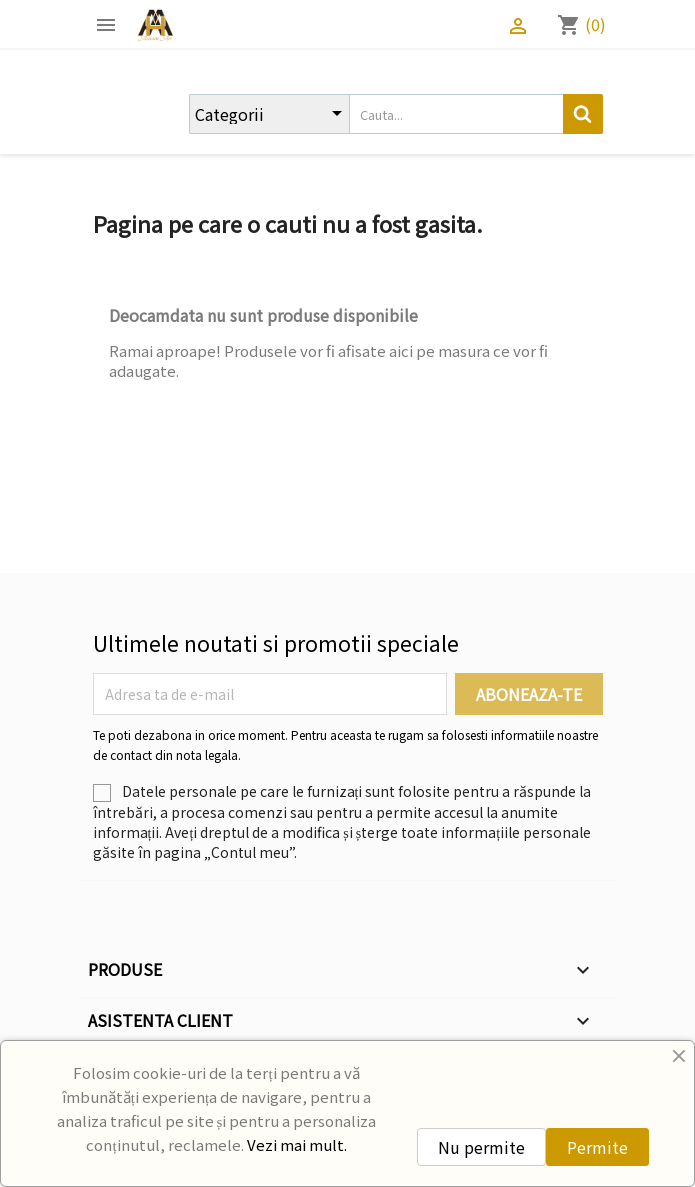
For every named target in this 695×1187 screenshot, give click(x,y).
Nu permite (481, 1147)
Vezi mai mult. (297, 1144)
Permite (597, 1147)
